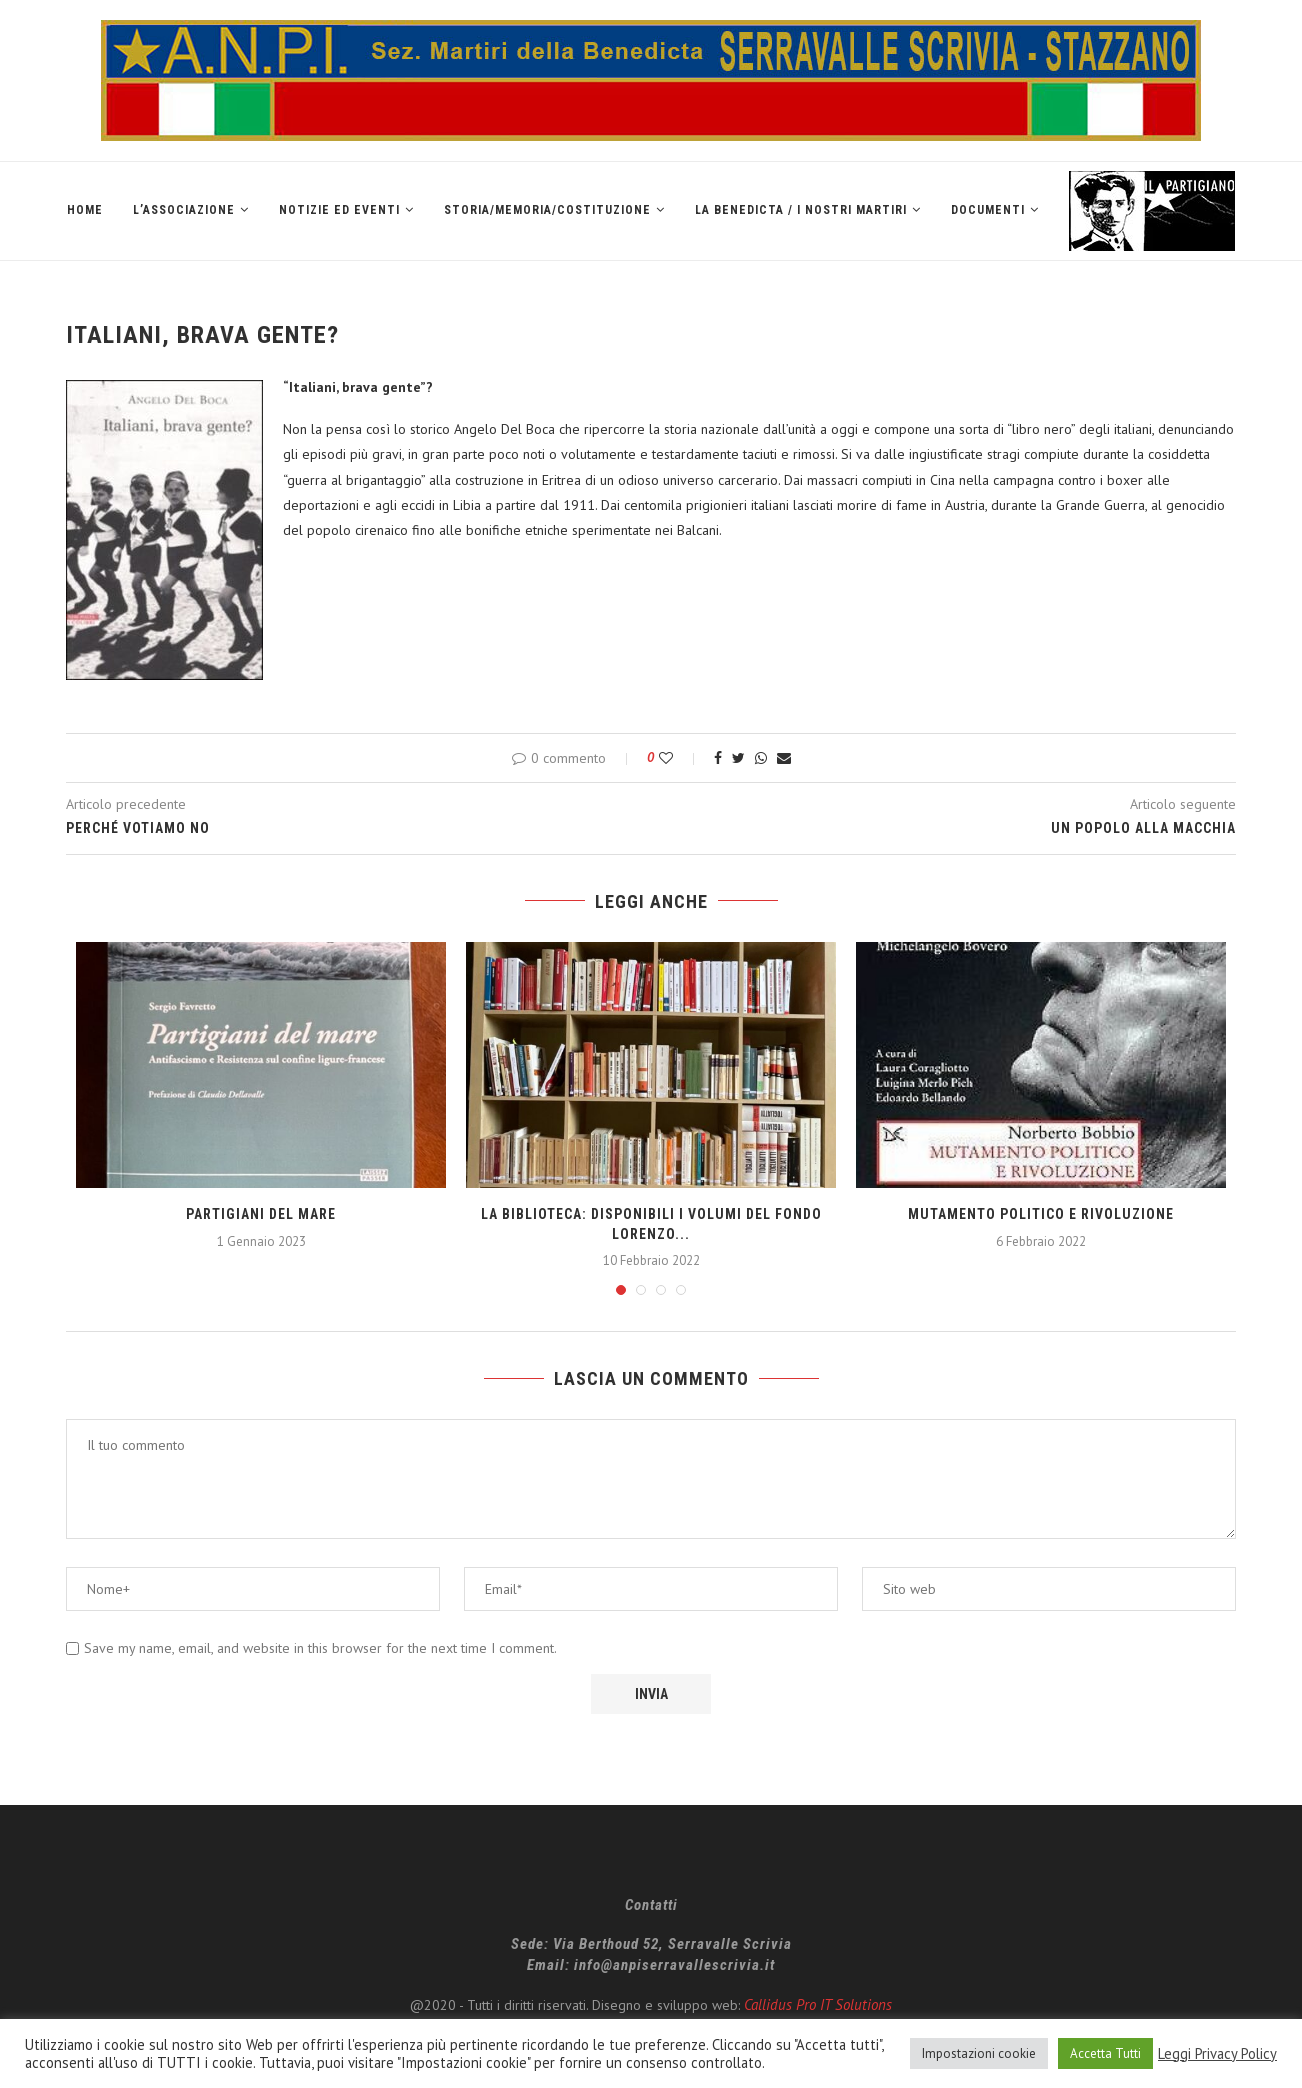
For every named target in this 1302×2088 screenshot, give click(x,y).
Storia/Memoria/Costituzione (547, 210)
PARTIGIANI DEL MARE (261, 1214)
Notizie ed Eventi (339, 210)
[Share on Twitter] (738, 758)
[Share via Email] (784, 758)
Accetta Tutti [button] (1105, 2053)
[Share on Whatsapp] (761, 758)
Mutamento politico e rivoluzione (1041, 1214)
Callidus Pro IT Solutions (818, 2004)
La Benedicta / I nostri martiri (801, 210)
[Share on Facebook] (718, 758)
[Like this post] (679, 758)
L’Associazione (184, 210)
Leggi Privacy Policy (1217, 2054)
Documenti (988, 210)
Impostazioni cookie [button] (979, 2053)
